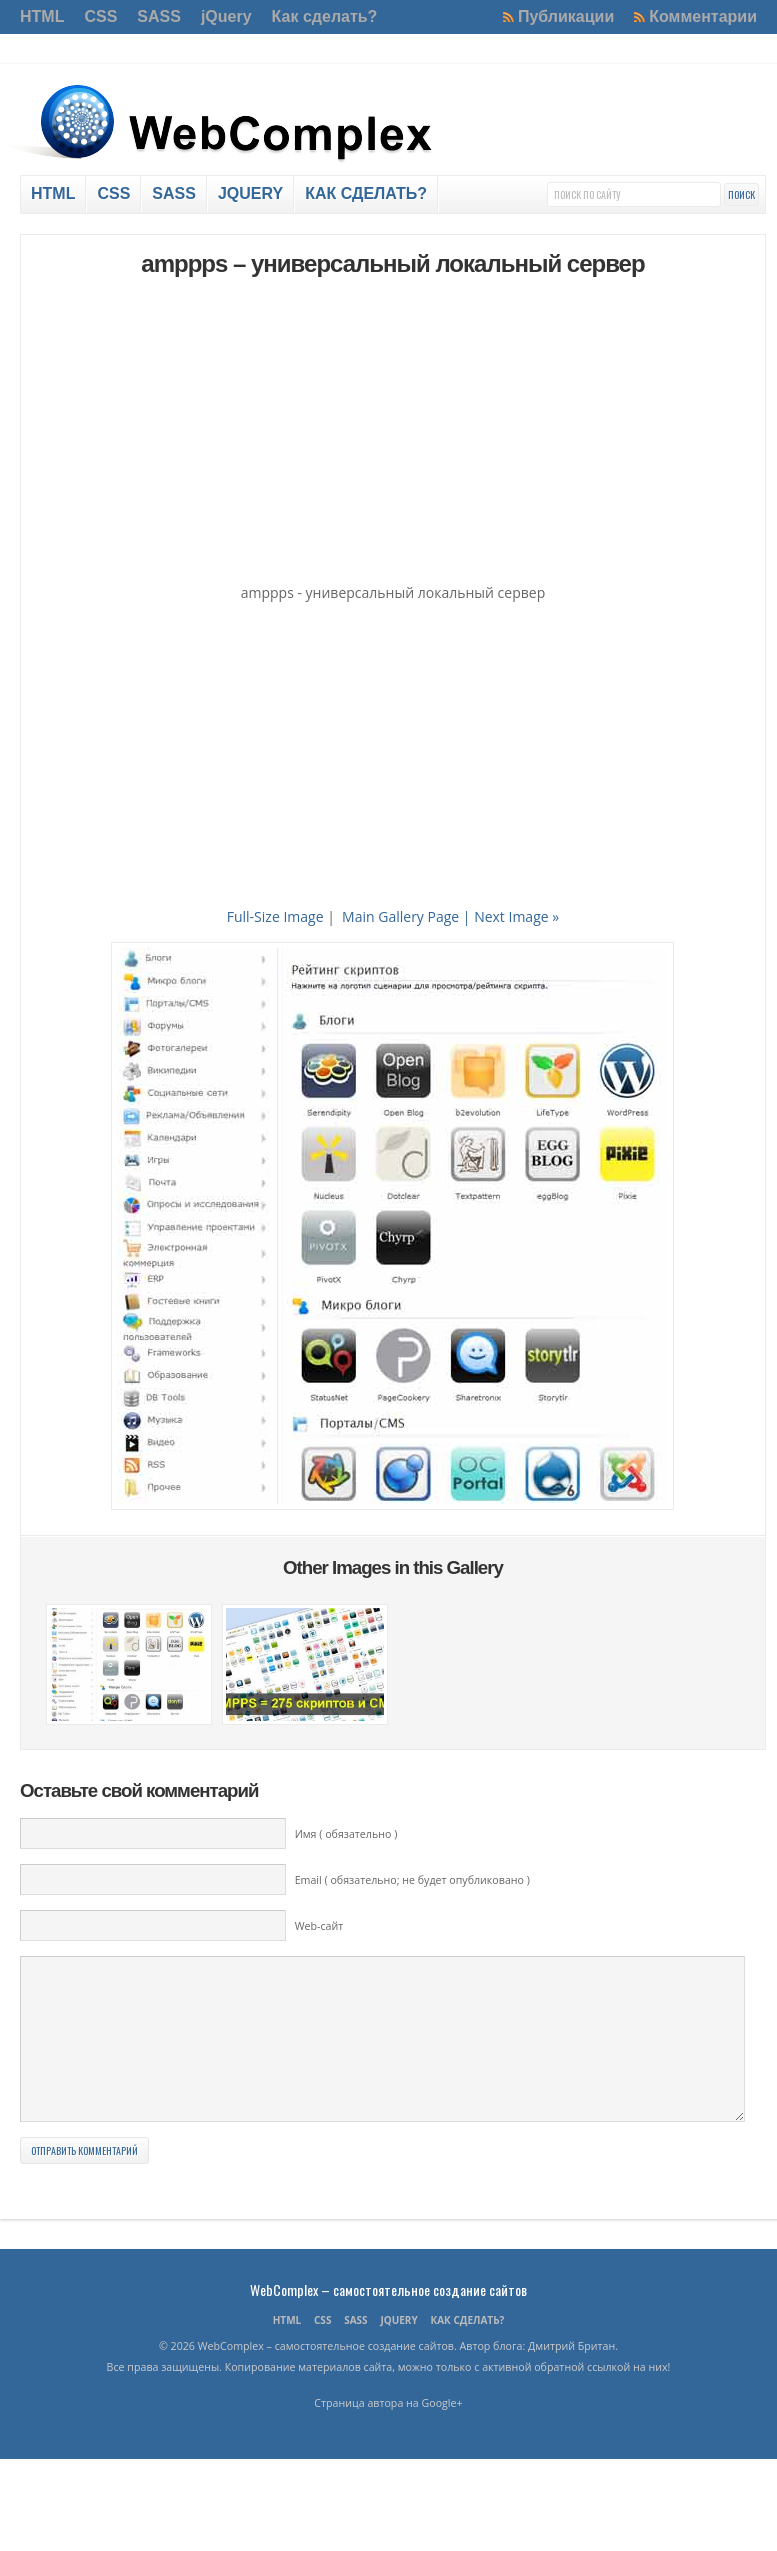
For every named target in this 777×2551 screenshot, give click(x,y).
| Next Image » (511, 916)
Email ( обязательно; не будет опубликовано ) (412, 1880)
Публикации (566, 16)
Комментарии (703, 16)
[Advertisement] (392, 434)
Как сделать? (325, 16)
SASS (159, 16)
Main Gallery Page (400, 916)
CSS (100, 16)
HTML (42, 16)
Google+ (442, 2433)
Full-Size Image (275, 916)
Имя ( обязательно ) (346, 1834)
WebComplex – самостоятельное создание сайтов (388, 2319)
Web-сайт (319, 1926)
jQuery (226, 16)
